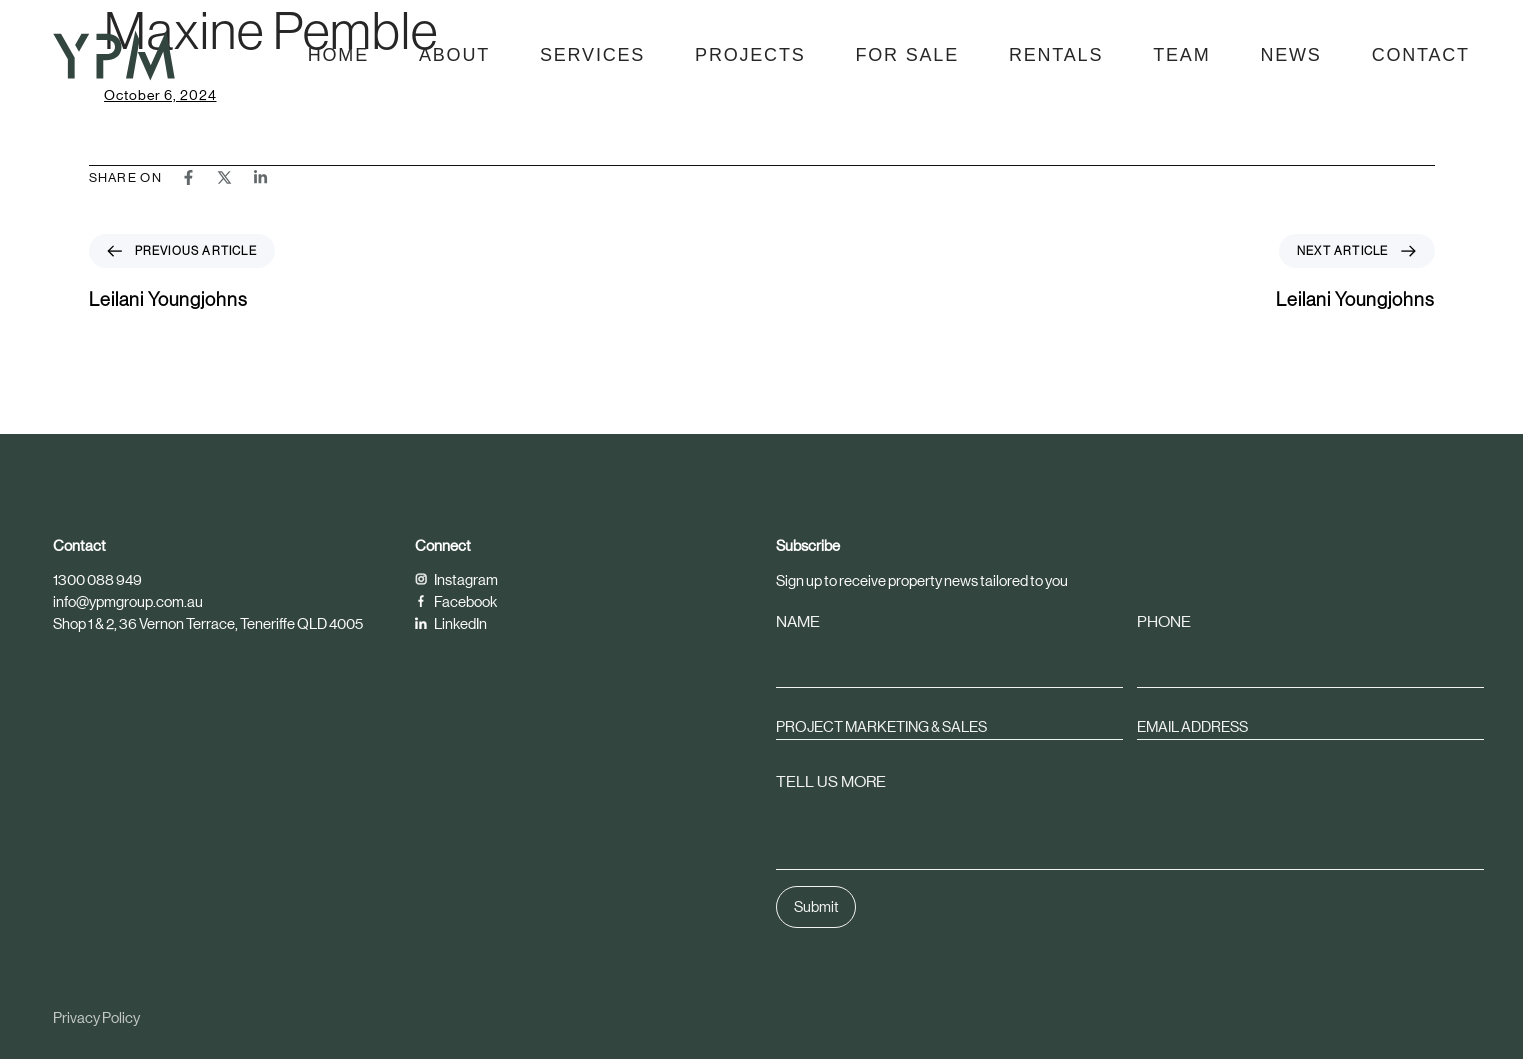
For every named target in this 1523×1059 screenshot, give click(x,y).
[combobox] (949, 726)
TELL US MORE (831, 782)
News (1290, 55)
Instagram (456, 579)
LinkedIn (451, 623)
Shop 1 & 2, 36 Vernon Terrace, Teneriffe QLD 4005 (208, 623)
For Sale (907, 55)
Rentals (1056, 55)
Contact (1421, 55)
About (454, 55)
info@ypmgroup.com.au (128, 601)
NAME (798, 621)
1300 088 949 (97, 579)
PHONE (1165, 621)
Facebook (456, 601)
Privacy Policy (96, 1017)
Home (338, 55)
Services (592, 55)
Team (1181, 55)
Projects (750, 55)
